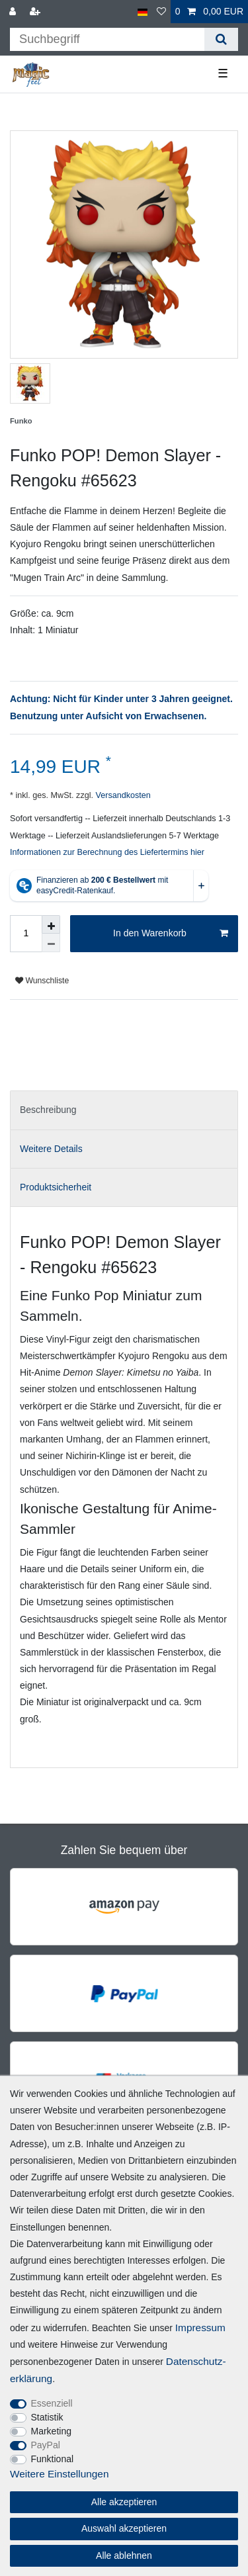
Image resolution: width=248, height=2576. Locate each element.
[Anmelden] (14, 11)
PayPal (45, 2445)
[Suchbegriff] (107, 39)
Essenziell (52, 2403)
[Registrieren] (36, 11)
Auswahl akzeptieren (124, 2528)
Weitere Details (51, 1148)
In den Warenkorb (170, 934)
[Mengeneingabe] (26, 933)
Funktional (52, 2459)
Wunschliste (42, 980)
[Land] (142, 11)
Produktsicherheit (55, 1187)
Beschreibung (48, 1109)
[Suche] (221, 39)
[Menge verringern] (51, 943)
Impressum (200, 2327)
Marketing (51, 2431)
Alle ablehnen (124, 2555)
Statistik (47, 2417)
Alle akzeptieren (124, 2502)
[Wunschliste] (161, 11)
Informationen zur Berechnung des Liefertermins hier (107, 852)
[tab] (124, 1110)
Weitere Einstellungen (59, 2473)
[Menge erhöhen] (51, 924)
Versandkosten (122, 795)
